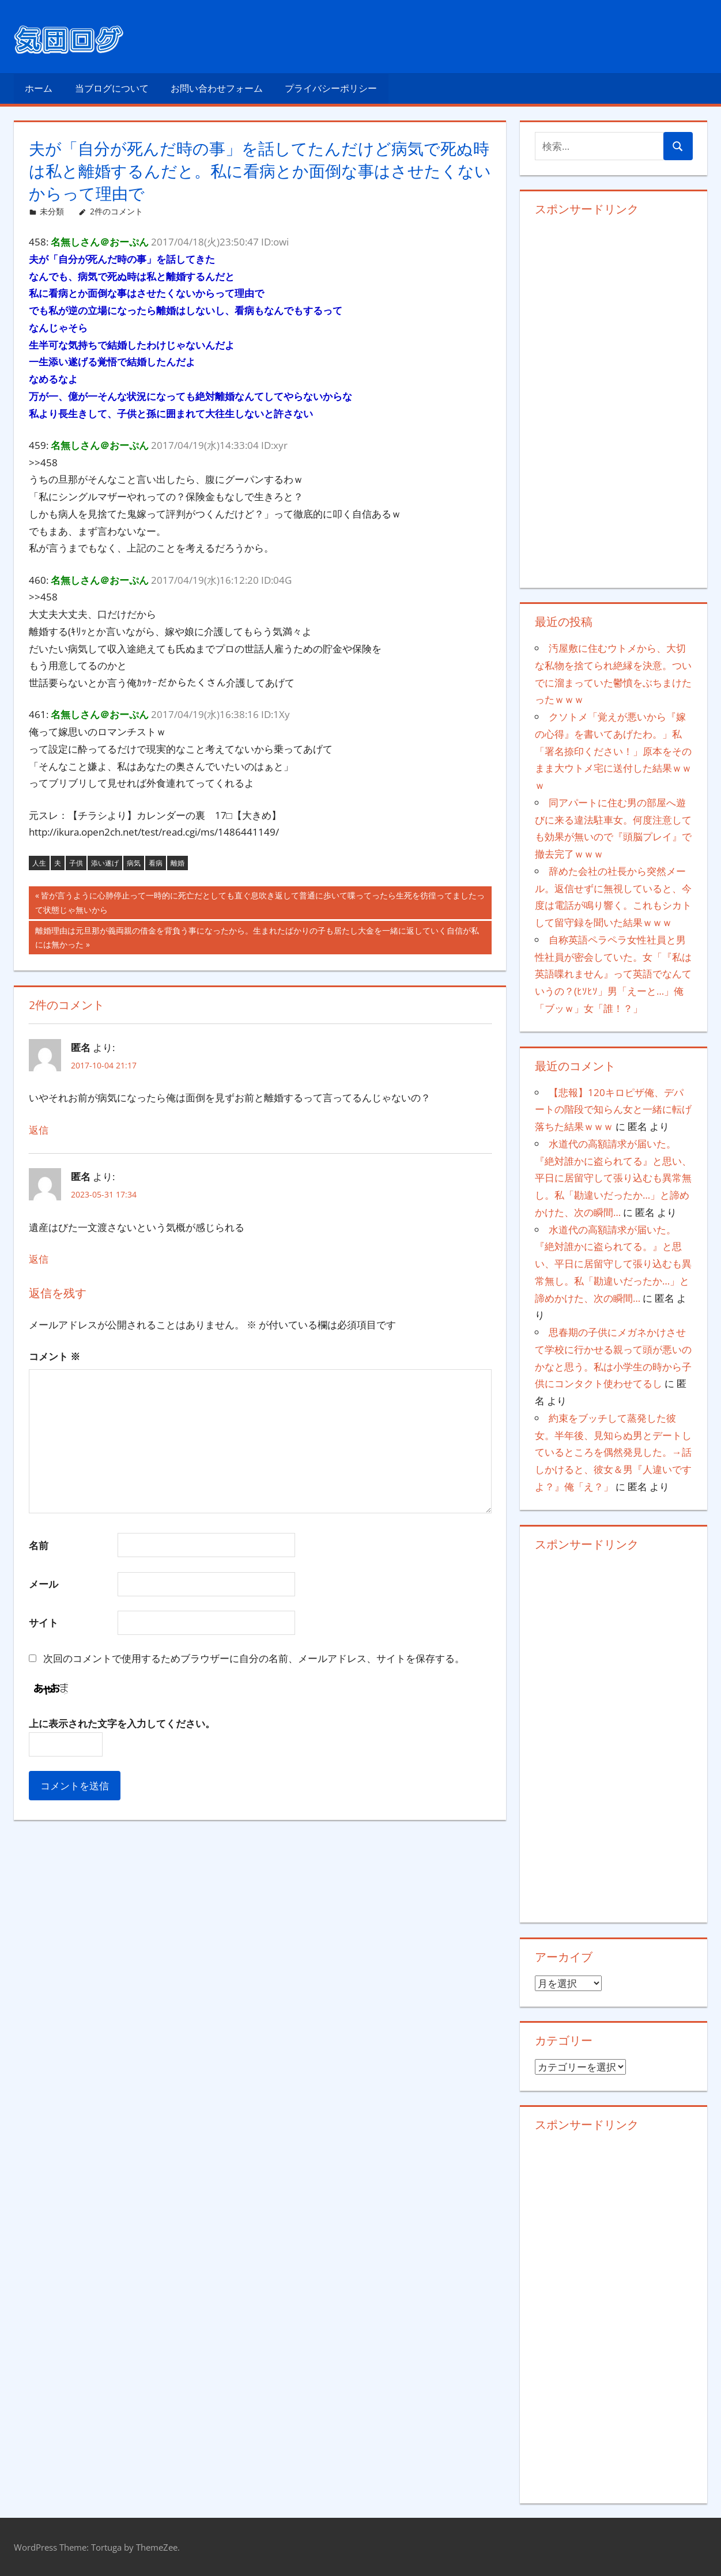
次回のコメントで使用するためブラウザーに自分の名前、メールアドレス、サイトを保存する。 (254, 1658)
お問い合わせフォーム (217, 88)
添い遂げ (105, 863)
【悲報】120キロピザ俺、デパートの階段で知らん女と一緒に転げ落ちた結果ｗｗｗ (613, 1110)
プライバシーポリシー (331, 88)
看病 (156, 863)
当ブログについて (112, 88)
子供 (76, 863)
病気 (134, 863)
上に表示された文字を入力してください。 (122, 1723)
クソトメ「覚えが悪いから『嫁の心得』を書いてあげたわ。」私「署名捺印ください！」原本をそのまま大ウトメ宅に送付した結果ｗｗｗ (613, 751)
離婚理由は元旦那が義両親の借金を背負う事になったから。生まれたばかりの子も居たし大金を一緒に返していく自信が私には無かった (257, 938)
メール (43, 1584)
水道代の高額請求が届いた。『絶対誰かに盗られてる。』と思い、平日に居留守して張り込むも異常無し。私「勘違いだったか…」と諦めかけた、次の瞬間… (613, 1264)
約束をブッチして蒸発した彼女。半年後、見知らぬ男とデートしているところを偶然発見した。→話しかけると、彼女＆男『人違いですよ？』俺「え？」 (613, 1452)
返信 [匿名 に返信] (38, 1129)
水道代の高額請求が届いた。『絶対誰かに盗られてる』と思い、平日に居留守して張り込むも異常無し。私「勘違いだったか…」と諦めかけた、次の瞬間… (613, 1178)
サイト (43, 1622)
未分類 (52, 211)
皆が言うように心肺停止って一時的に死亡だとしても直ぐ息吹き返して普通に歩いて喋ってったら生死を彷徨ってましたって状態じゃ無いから (260, 903)
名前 (38, 1545)
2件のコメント (116, 211)
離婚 (177, 863)
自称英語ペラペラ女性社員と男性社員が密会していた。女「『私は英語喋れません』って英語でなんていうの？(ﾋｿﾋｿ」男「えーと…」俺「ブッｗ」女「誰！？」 (613, 974)
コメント (54, 1356)
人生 (39, 863)
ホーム (38, 88)
